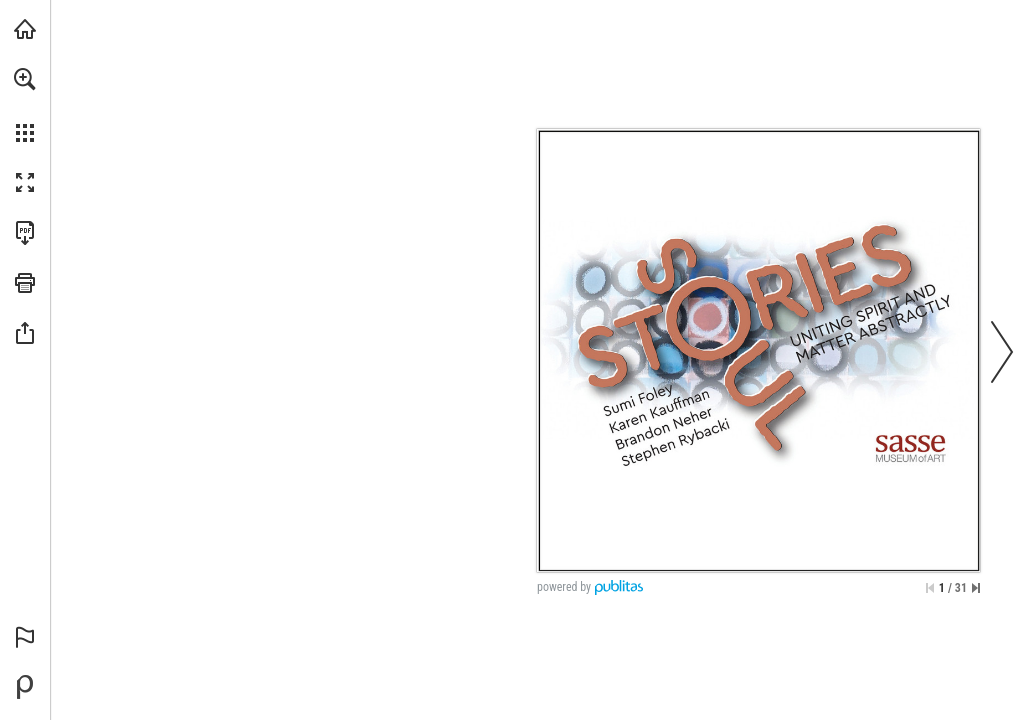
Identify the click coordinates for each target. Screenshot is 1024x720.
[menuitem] (25, 105)
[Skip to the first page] (930, 588)
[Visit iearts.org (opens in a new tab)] (25, 29)
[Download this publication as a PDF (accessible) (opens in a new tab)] (25, 233)
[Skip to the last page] (976, 588)
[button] (25, 79)
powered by (564, 587)
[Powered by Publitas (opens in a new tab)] (25, 687)
